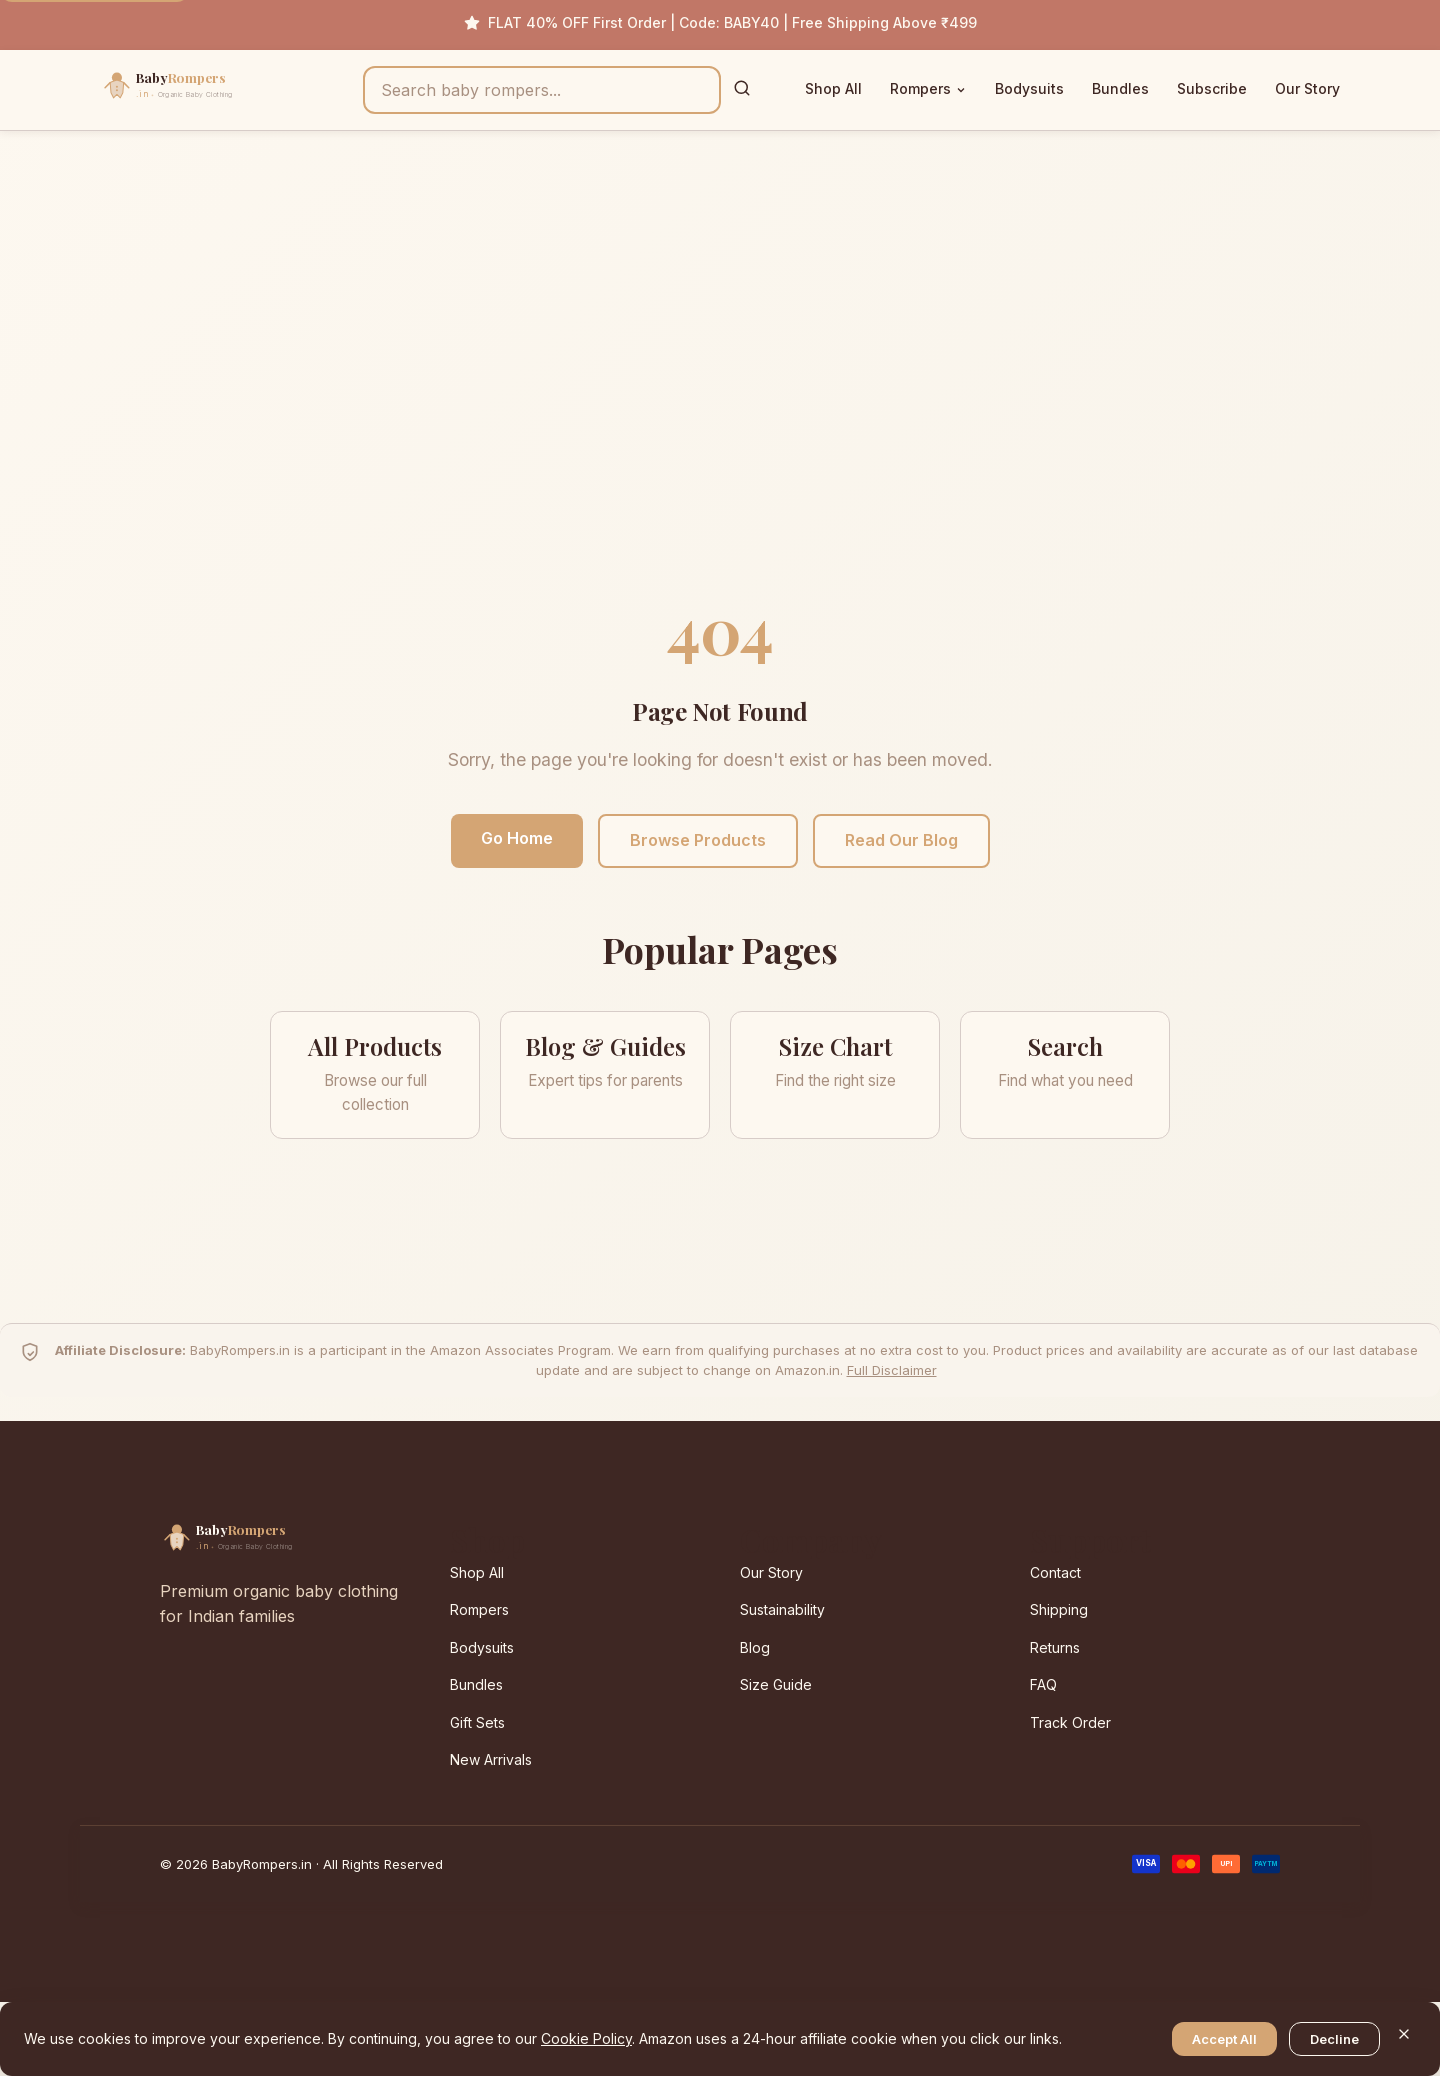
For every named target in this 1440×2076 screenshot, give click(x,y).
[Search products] (542, 90)
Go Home (517, 838)
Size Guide (776, 1684)
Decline (1334, 2039)
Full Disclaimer (892, 1370)
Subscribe (1212, 88)
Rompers (928, 88)
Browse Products (698, 840)
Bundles (1120, 88)
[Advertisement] (720, 381)
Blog (755, 1647)
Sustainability (782, 1609)
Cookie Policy (586, 2038)
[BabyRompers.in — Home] (210, 90)
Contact (1055, 1572)
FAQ (1043, 1684)
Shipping (1059, 1609)
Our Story (1307, 88)
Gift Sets (477, 1722)
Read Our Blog (901, 840)
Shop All (833, 88)
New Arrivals (491, 1759)
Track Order (1070, 1722)
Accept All (1224, 2039)
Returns (1055, 1647)
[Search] (742, 89)
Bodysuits (1029, 88)
